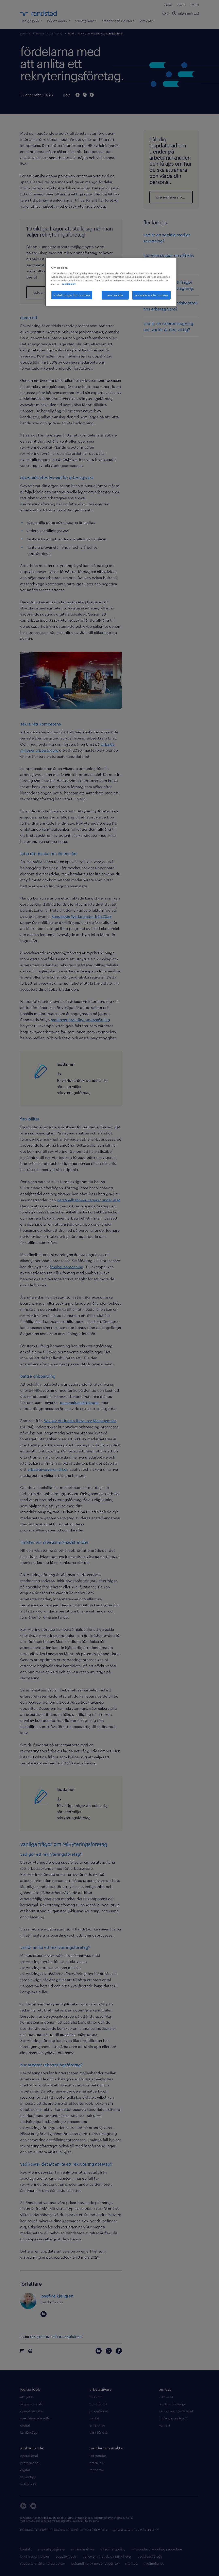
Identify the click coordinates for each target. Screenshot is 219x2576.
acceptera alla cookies (151, 295)
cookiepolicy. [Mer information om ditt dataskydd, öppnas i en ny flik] (69, 284)
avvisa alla (115, 295)
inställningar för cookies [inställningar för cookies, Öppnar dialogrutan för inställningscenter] (71, 295)
